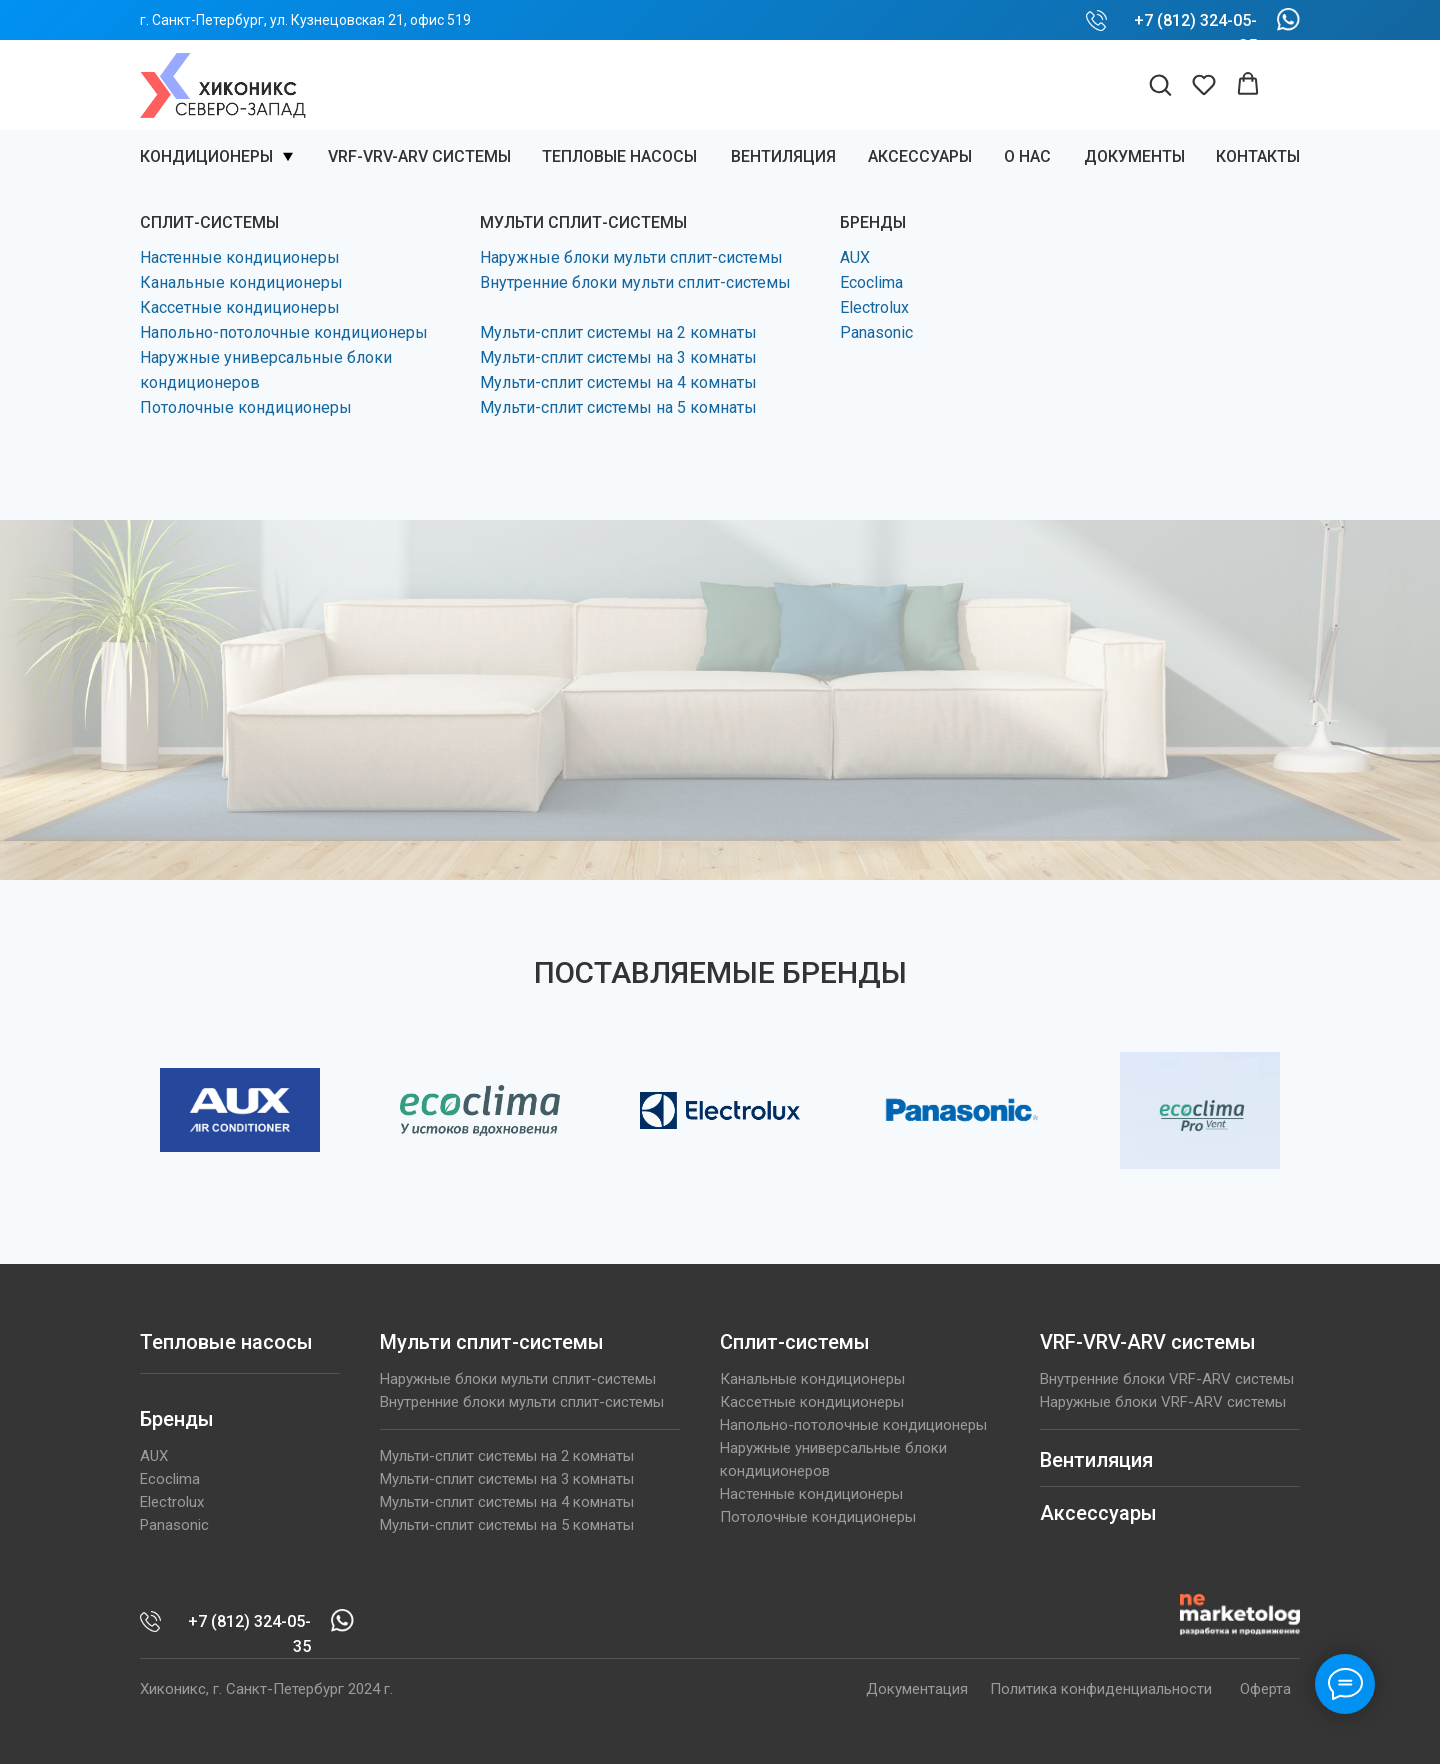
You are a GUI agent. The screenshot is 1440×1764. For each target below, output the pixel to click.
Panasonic (876, 332)
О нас (1027, 156)
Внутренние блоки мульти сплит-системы (635, 282)
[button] (1160, 84)
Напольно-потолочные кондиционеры (284, 332)
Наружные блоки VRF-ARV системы (1163, 1402)
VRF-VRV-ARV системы (419, 156)
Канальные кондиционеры (241, 282)
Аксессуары (920, 156)
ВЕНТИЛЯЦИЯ (783, 156)
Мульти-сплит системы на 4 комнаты (618, 382)
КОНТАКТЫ (1258, 156)
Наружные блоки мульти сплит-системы (631, 257)
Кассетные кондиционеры (240, 307)
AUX (855, 257)
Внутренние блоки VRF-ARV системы (1167, 1379)
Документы (1134, 156)
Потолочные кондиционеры (246, 407)
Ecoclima (871, 282)
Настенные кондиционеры (240, 257)
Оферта (1265, 1689)
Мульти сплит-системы (492, 1342)
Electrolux (874, 307)
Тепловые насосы (619, 156)
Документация (917, 1689)
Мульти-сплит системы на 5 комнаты (618, 407)
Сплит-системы (795, 1342)
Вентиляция (1096, 1460)
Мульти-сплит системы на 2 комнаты (618, 332)
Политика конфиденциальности (1101, 1689)
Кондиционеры (206, 156)
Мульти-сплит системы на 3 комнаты (618, 357)
